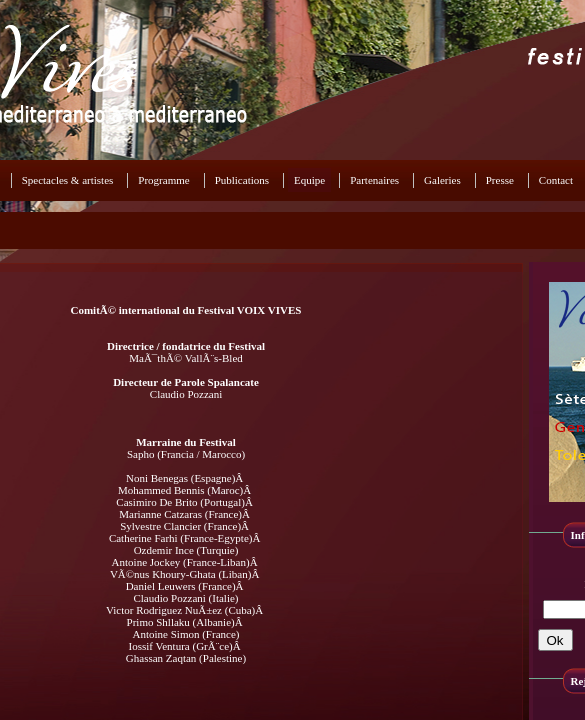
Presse (500, 180)
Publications (242, 180)
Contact (556, 180)
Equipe (309, 180)
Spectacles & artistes (68, 180)
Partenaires (374, 180)
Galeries (442, 180)
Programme (163, 180)
